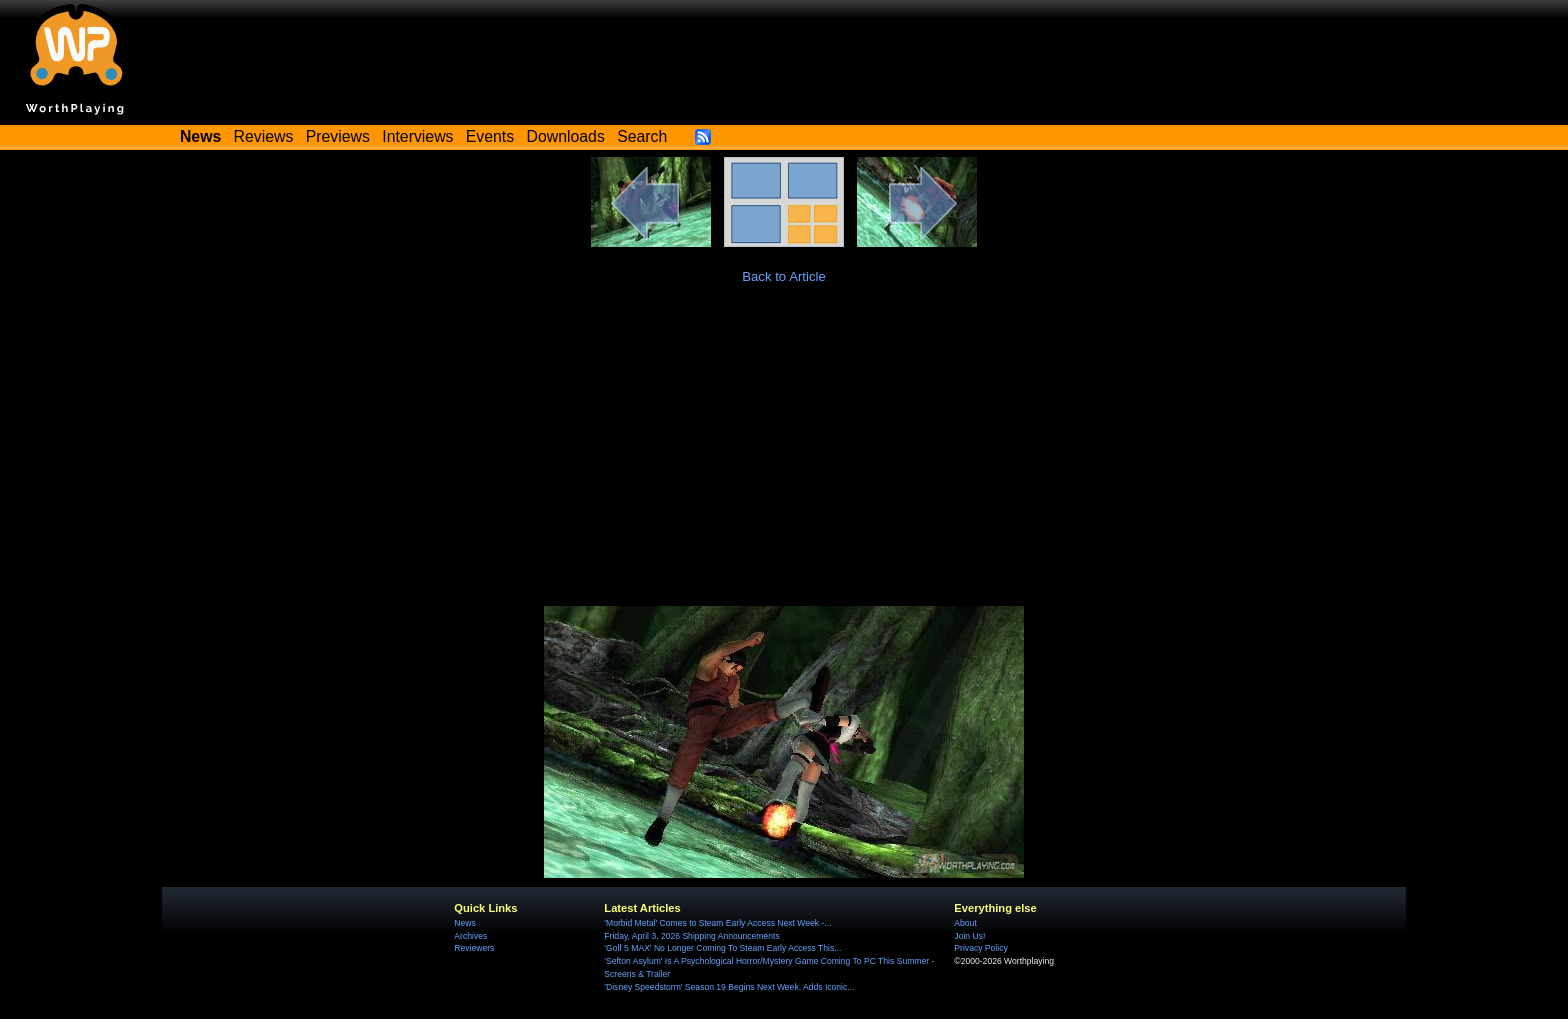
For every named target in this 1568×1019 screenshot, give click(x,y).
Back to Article (784, 276)
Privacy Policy (980, 948)
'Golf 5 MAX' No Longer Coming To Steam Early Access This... (722, 948)
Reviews (264, 136)
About (965, 923)
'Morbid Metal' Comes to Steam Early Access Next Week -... (717, 923)
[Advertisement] (784, 456)
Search (642, 136)
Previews (338, 136)
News (464, 923)
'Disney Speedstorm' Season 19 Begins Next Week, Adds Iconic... (729, 987)
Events (490, 136)
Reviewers (474, 948)
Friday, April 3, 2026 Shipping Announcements (691, 936)
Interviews (417, 136)
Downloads (566, 136)
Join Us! (969, 936)
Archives (470, 936)
